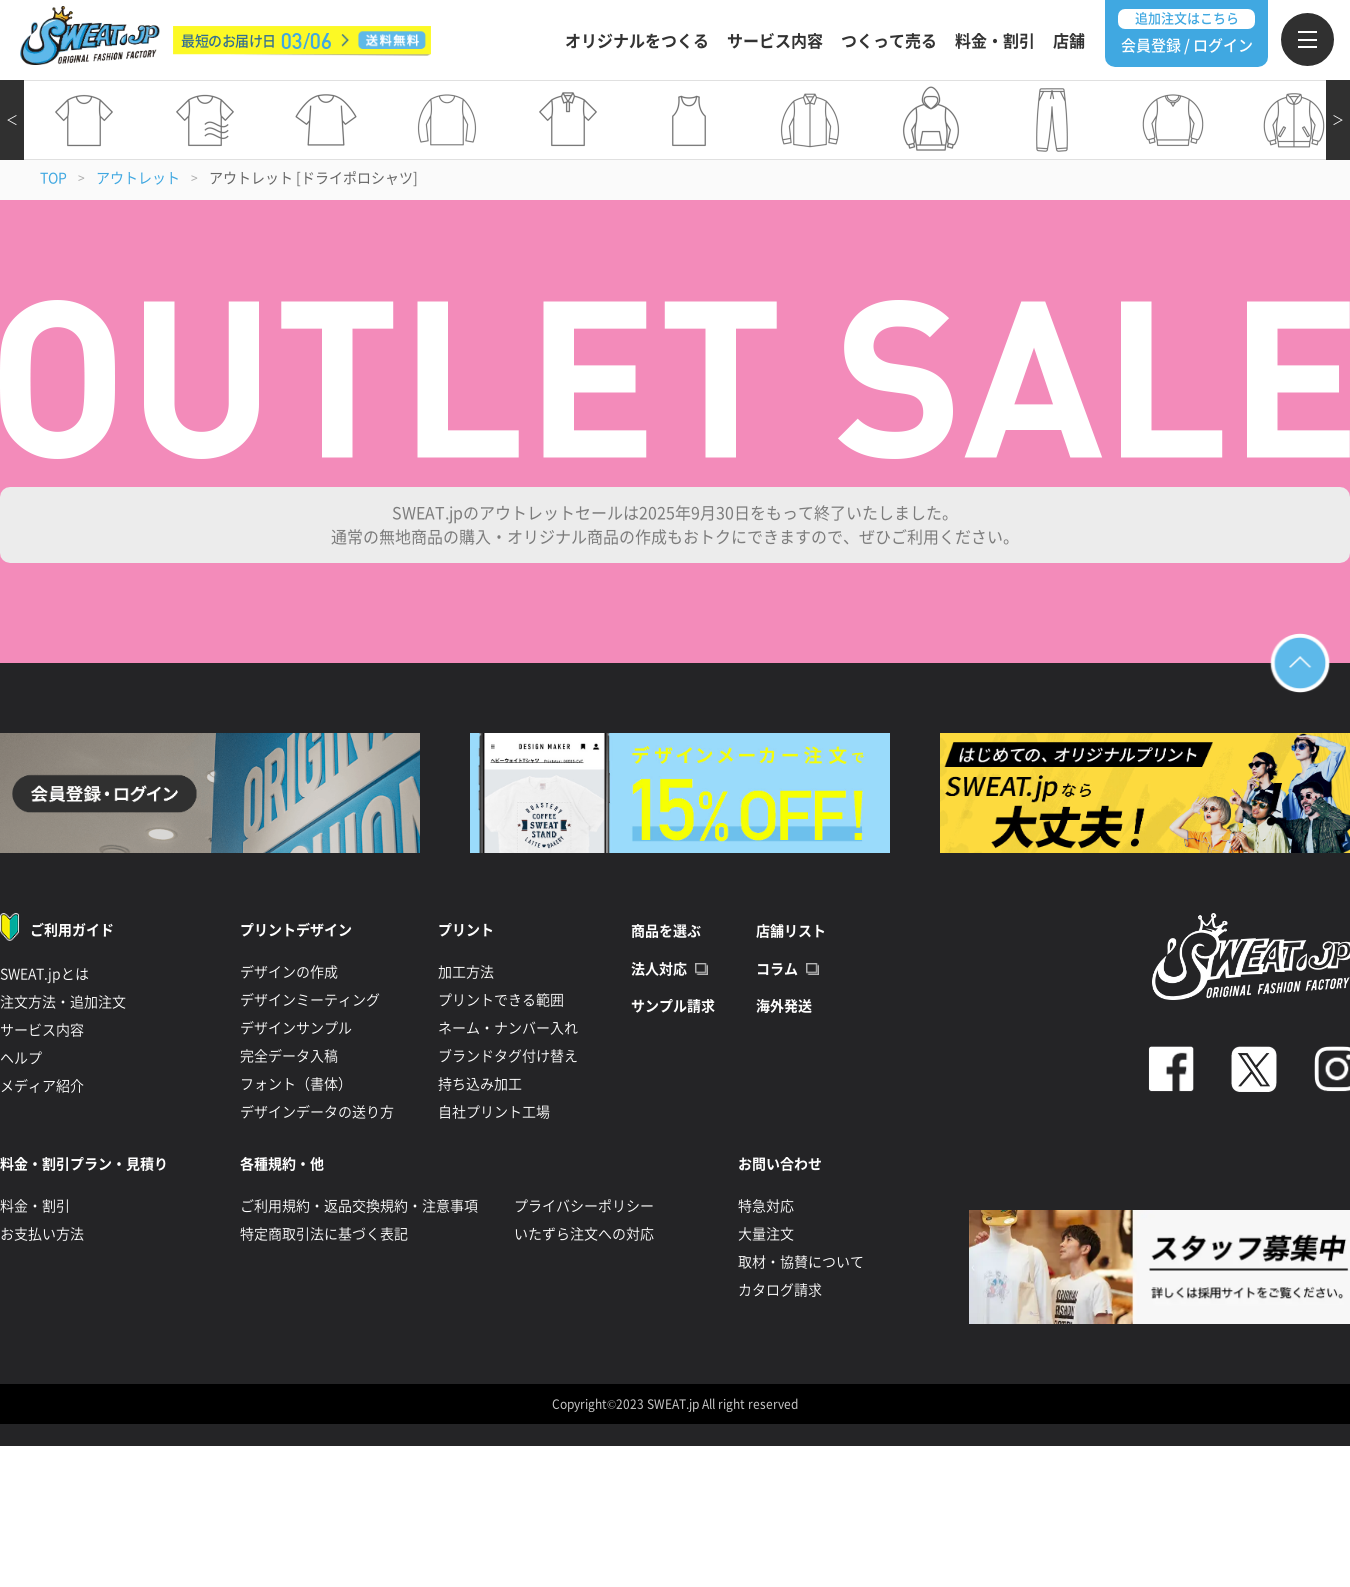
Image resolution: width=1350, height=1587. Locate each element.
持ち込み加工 (480, 1084)
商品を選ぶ (666, 931)
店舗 (1069, 41)
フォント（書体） (296, 1084)
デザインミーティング (310, 1000)
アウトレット (138, 178)
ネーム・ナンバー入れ (508, 1028)
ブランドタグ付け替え (508, 1056)
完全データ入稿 (289, 1056)
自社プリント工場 (494, 1112)
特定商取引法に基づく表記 (324, 1234)
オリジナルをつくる (637, 41)
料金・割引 (995, 41)
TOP (53, 178)
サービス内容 (775, 41)
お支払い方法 (42, 1234)
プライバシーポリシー (584, 1206)
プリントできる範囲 (501, 1000)
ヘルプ (21, 1058)
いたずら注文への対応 (584, 1234)
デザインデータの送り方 (317, 1112)
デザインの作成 (289, 972)
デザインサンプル (296, 1028)
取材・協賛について (801, 1262)
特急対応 (766, 1206)
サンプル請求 (673, 1006)
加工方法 (466, 972)
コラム (777, 969)
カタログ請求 (780, 1290)
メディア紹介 (42, 1086)
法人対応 (659, 969)
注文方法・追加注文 (63, 1002)
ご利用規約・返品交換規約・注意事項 (359, 1206)
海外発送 (784, 1006)
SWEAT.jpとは (44, 974)
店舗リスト (791, 931)
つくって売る (889, 41)
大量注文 (766, 1234)
